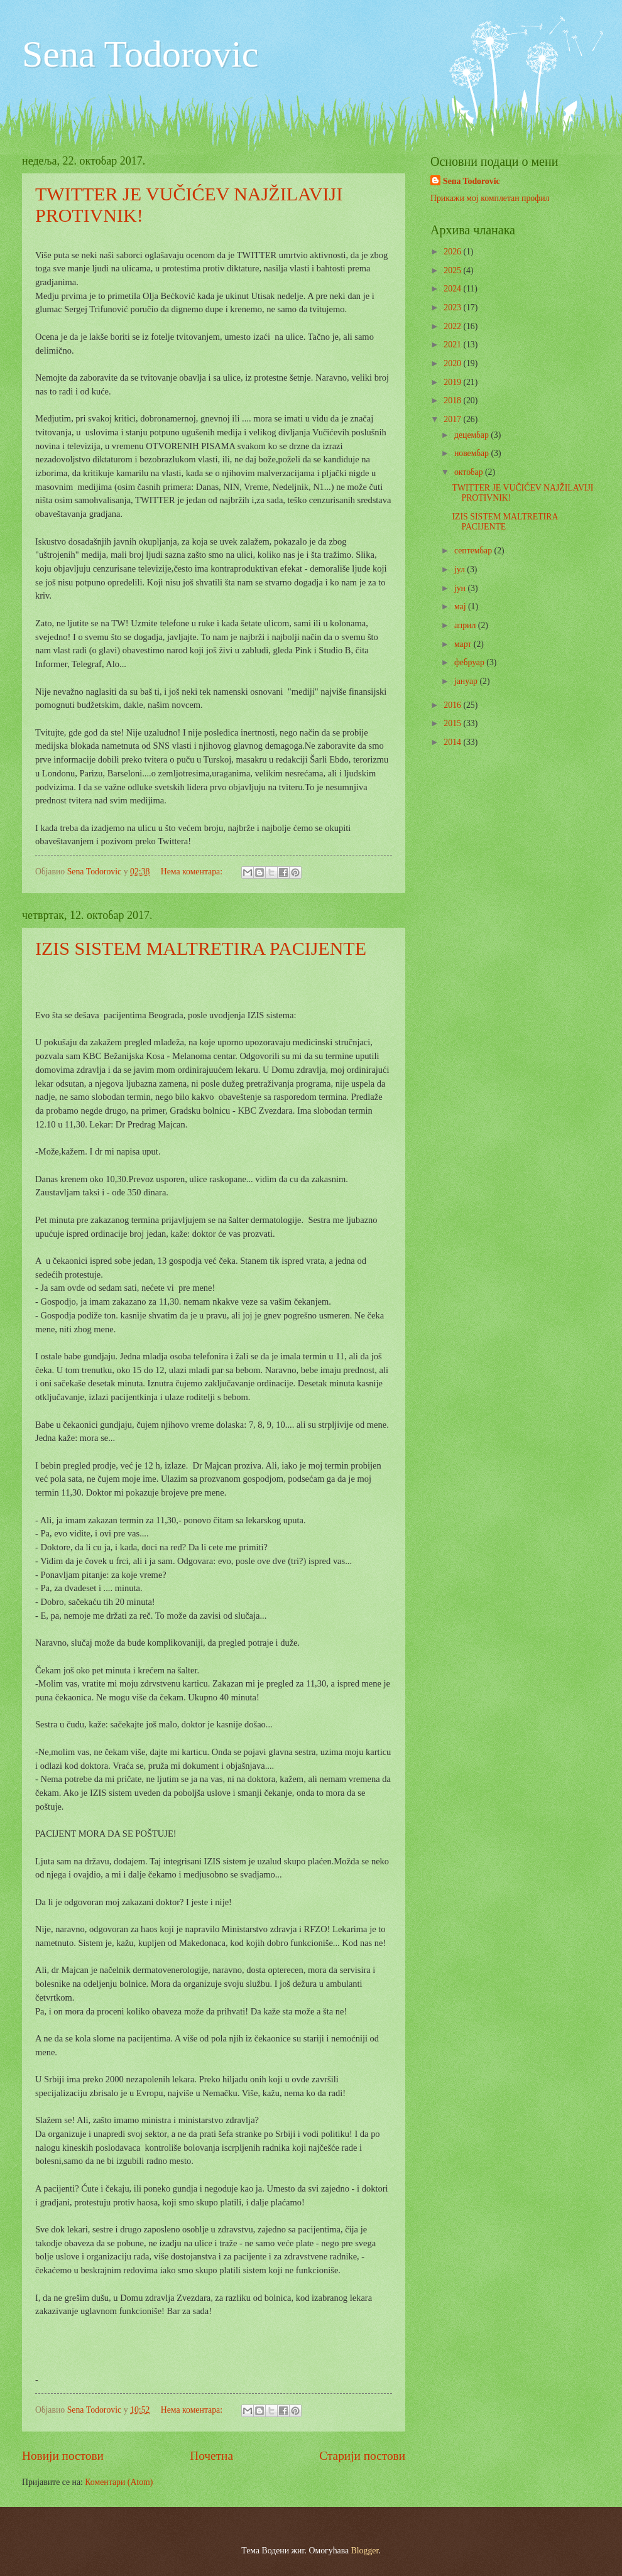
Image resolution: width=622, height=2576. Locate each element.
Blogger (365, 2550)
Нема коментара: (193, 871)
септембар (474, 550)
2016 (453, 705)
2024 (453, 288)
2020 (453, 363)
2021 (453, 344)
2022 (453, 326)
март (464, 644)
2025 (453, 270)
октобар (469, 472)
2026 (453, 251)
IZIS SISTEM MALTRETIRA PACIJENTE (200, 948)
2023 (453, 307)
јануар (467, 681)
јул (460, 569)
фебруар (470, 662)
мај (461, 606)
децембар (472, 435)
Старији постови (362, 2455)
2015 (453, 723)
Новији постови (63, 2455)
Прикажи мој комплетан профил (489, 198)
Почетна (211, 2455)
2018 (453, 400)
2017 (453, 419)
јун (461, 588)
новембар (472, 453)
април (466, 625)
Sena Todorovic (140, 54)
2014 (453, 742)
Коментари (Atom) (119, 2482)
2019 (453, 382)
